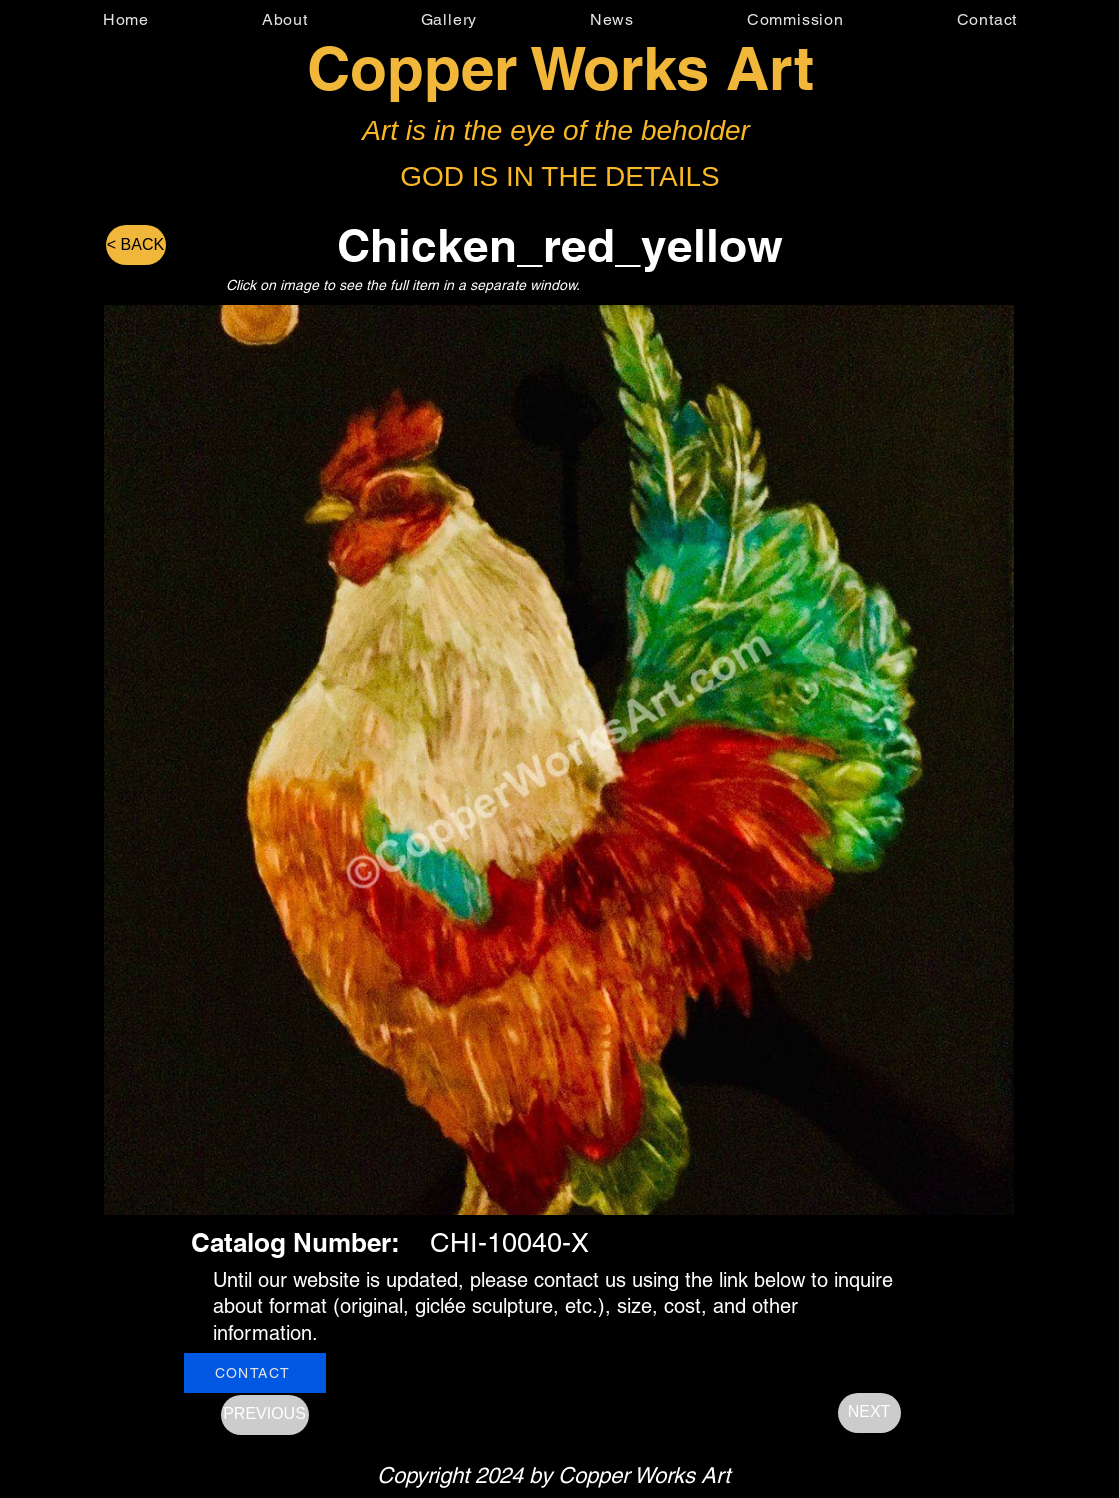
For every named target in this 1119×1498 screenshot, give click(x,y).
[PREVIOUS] (265, 1415)
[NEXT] (869, 1413)
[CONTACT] (255, 1373)
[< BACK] (136, 245)
